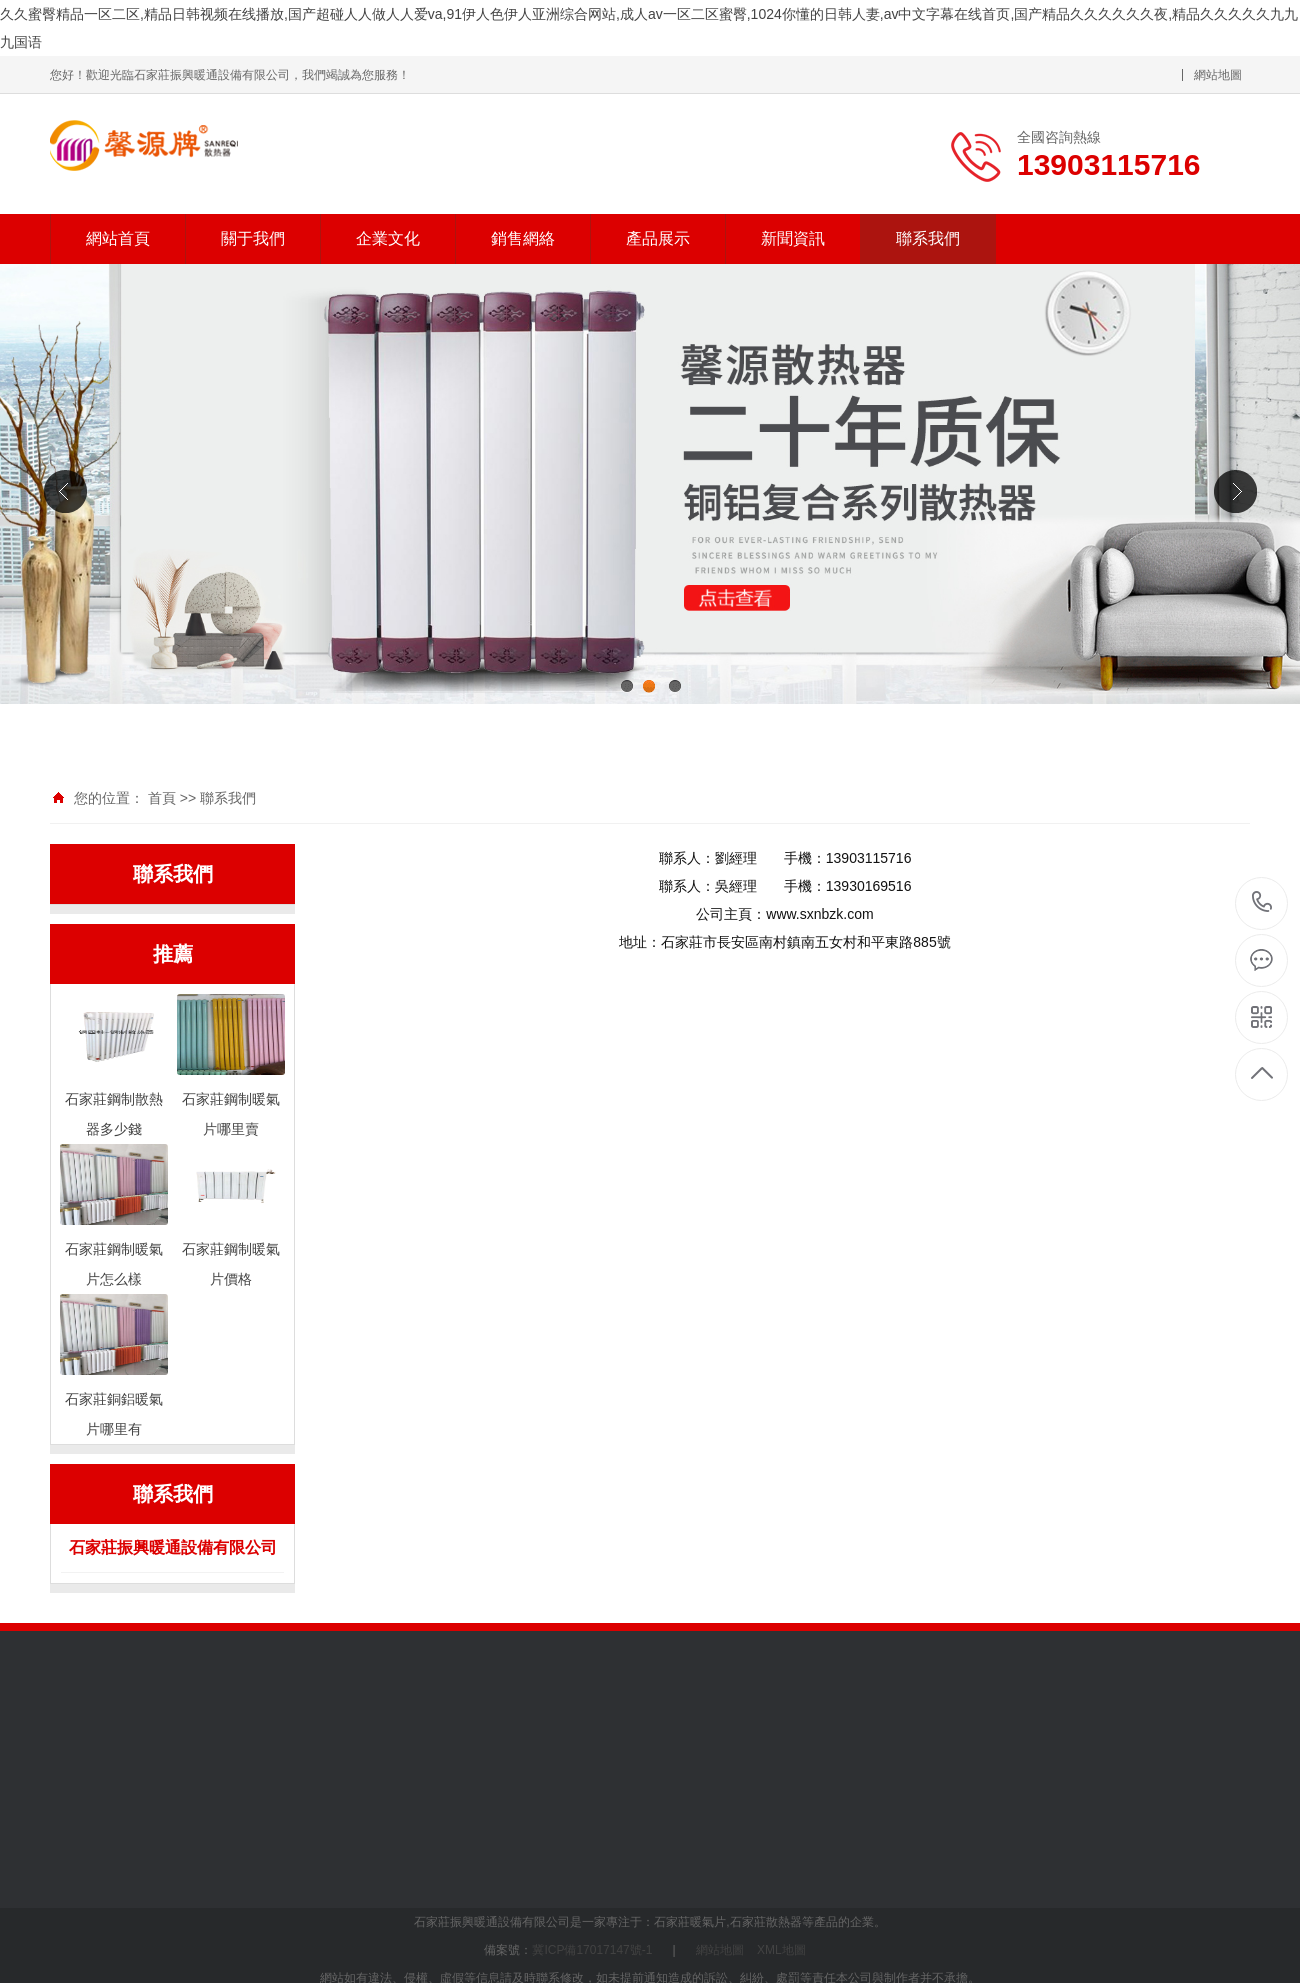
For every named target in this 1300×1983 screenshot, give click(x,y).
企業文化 (388, 238)
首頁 (162, 798)
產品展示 (658, 238)
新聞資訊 (793, 238)
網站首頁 (118, 238)
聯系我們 (928, 238)
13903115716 (1262, 902)
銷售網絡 (523, 238)
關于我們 (253, 238)
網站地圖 (1218, 75)
